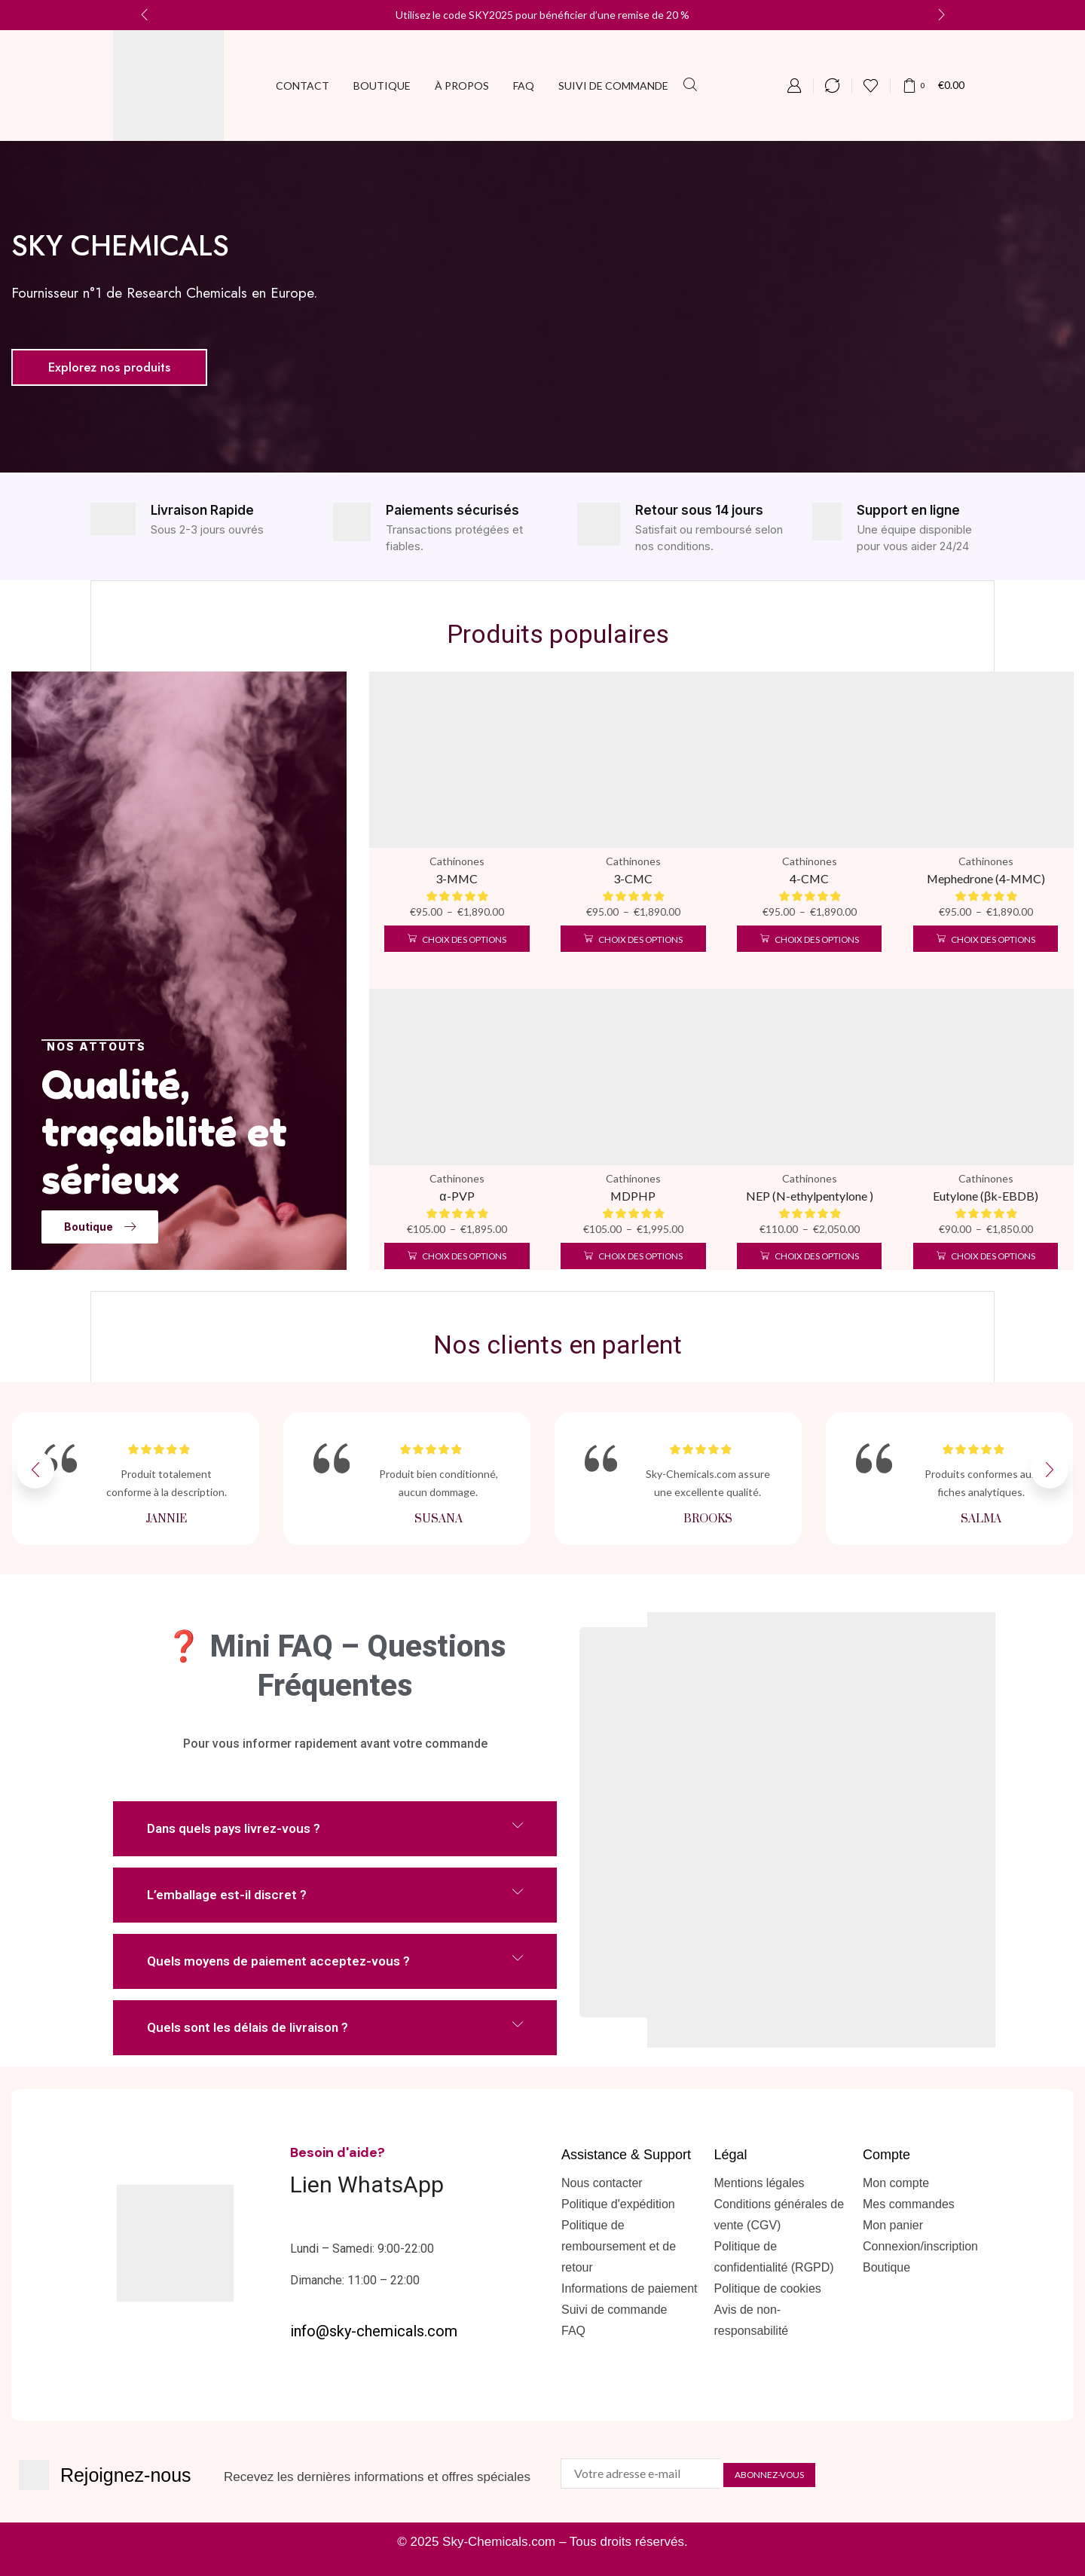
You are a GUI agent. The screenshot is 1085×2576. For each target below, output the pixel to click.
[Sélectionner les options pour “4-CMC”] (809, 939)
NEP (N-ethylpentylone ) (809, 1196)
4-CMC (809, 878)
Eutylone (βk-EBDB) (985, 1196)
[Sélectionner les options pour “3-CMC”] (633, 939)
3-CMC (633, 878)
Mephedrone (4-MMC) (986, 878)
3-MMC (457, 878)
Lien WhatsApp (367, 2184)
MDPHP (633, 1196)
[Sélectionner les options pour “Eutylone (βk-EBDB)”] (985, 1256)
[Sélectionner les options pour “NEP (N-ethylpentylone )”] (809, 1256)
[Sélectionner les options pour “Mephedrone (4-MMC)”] (985, 939)
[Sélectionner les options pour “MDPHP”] (633, 1256)
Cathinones (456, 861)
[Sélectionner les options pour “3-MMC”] (457, 939)
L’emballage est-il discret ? (227, 1894)
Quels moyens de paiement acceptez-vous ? (278, 1961)
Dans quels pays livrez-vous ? (233, 1828)
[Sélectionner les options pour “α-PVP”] (457, 1256)
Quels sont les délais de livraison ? (247, 2027)
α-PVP (456, 1196)
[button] (690, 85)
